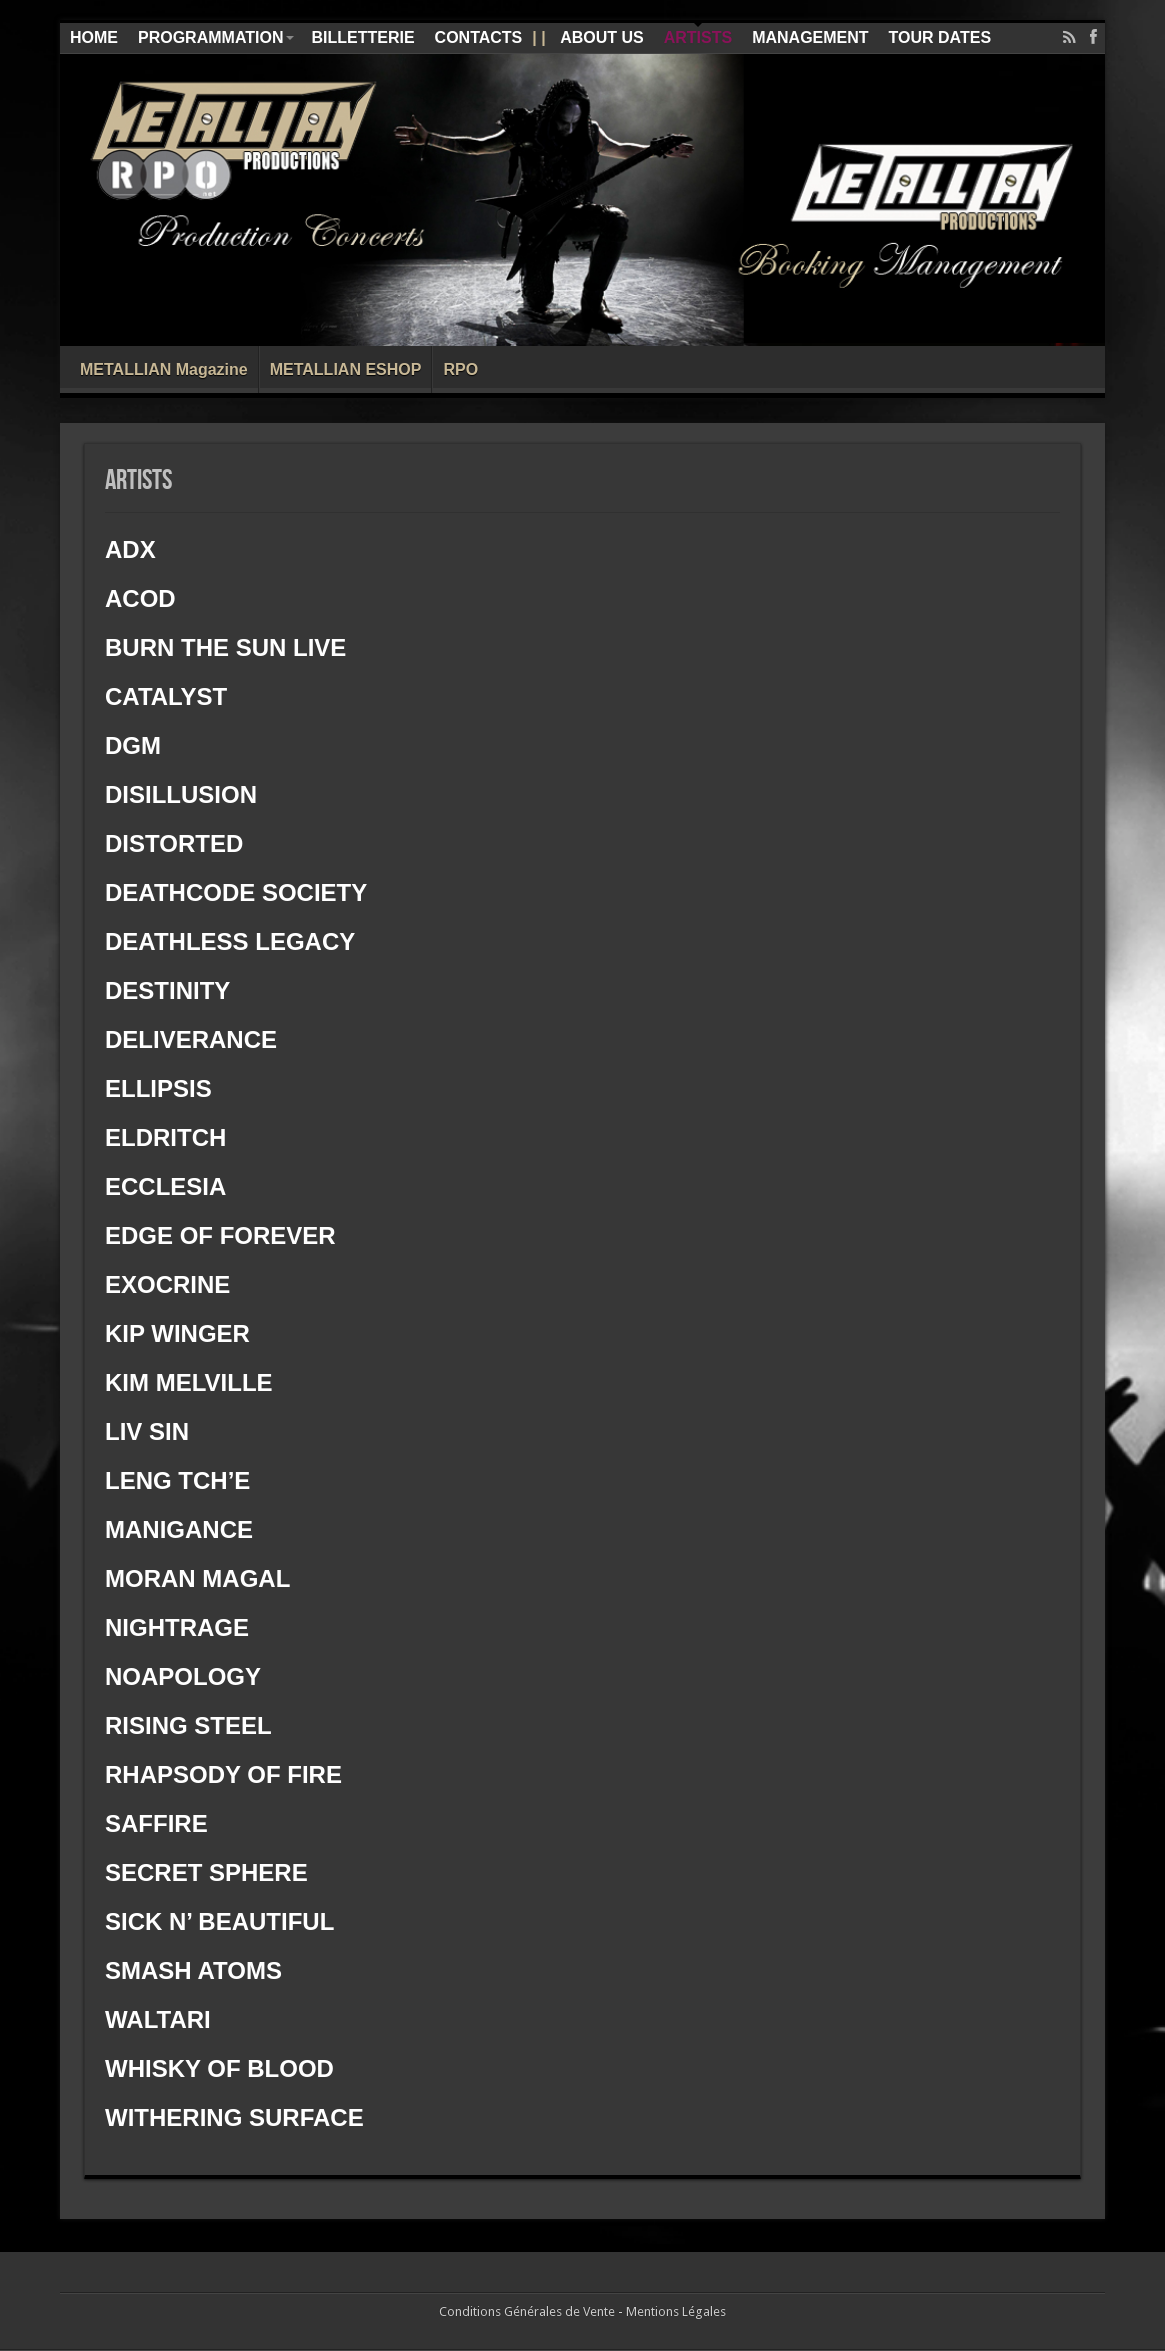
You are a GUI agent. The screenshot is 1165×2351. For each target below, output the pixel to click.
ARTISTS (698, 37)
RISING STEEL (188, 1725)
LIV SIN (147, 1431)
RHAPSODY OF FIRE (227, 1774)
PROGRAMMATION (216, 37)
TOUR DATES (940, 37)
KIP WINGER (177, 1333)
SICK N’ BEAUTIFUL (219, 1921)
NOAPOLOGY (183, 1676)
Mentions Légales (676, 2311)
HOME (94, 37)
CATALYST (166, 696)
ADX (130, 549)
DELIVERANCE (191, 1039)
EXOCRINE (167, 1284)
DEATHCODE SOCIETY (239, 892)
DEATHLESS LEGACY (230, 941)
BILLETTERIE (362, 37)
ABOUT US (602, 37)
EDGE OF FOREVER (220, 1235)
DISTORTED (174, 843)
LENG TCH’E (177, 1480)
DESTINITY (167, 990)
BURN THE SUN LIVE (225, 647)
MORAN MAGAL (197, 1578)
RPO (460, 369)
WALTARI (158, 2019)
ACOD (140, 598)
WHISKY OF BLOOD (219, 2068)
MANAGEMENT (810, 37)
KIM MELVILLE (189, 1382)
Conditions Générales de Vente (527, 2311)
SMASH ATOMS (193, 1970)
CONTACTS (479, 37)
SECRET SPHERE (206, 1872)
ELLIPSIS (158, 1088)
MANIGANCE (182, 1529)
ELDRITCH (165, 1137)
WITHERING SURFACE (234, 2117)
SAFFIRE (156, 1823)
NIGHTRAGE (177, 1627)
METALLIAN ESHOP (346, 369)
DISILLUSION (181, 794)
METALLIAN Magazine (164, 369)
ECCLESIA (165, 1186)
